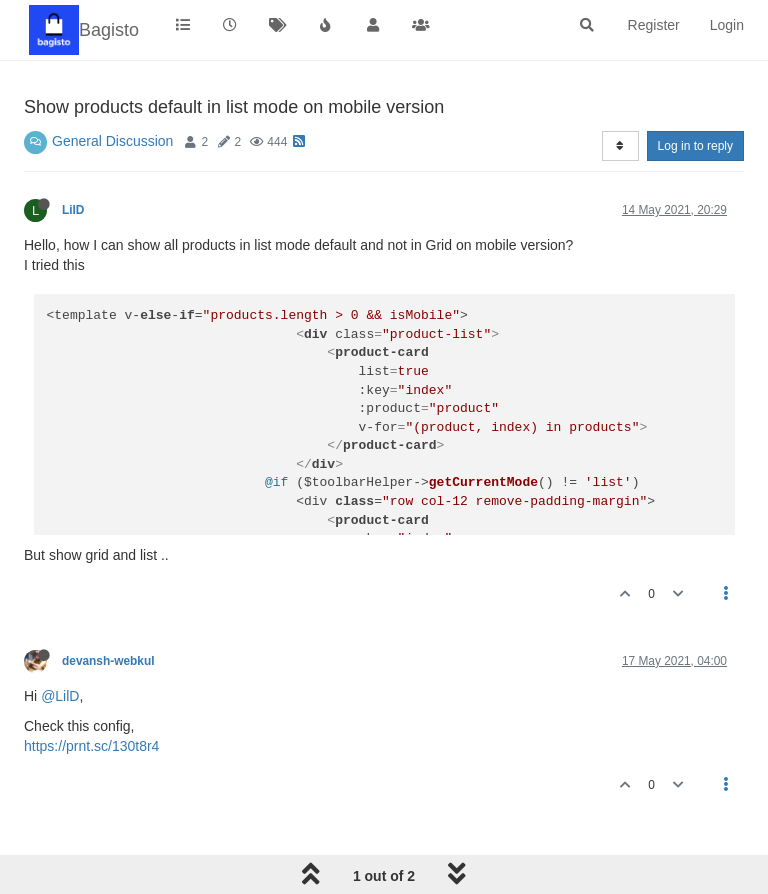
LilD (73, 210)
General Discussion (112, 141)
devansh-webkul (108, 661)
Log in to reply (695, 146)
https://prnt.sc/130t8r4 (91, 746)
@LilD (60, 696)
